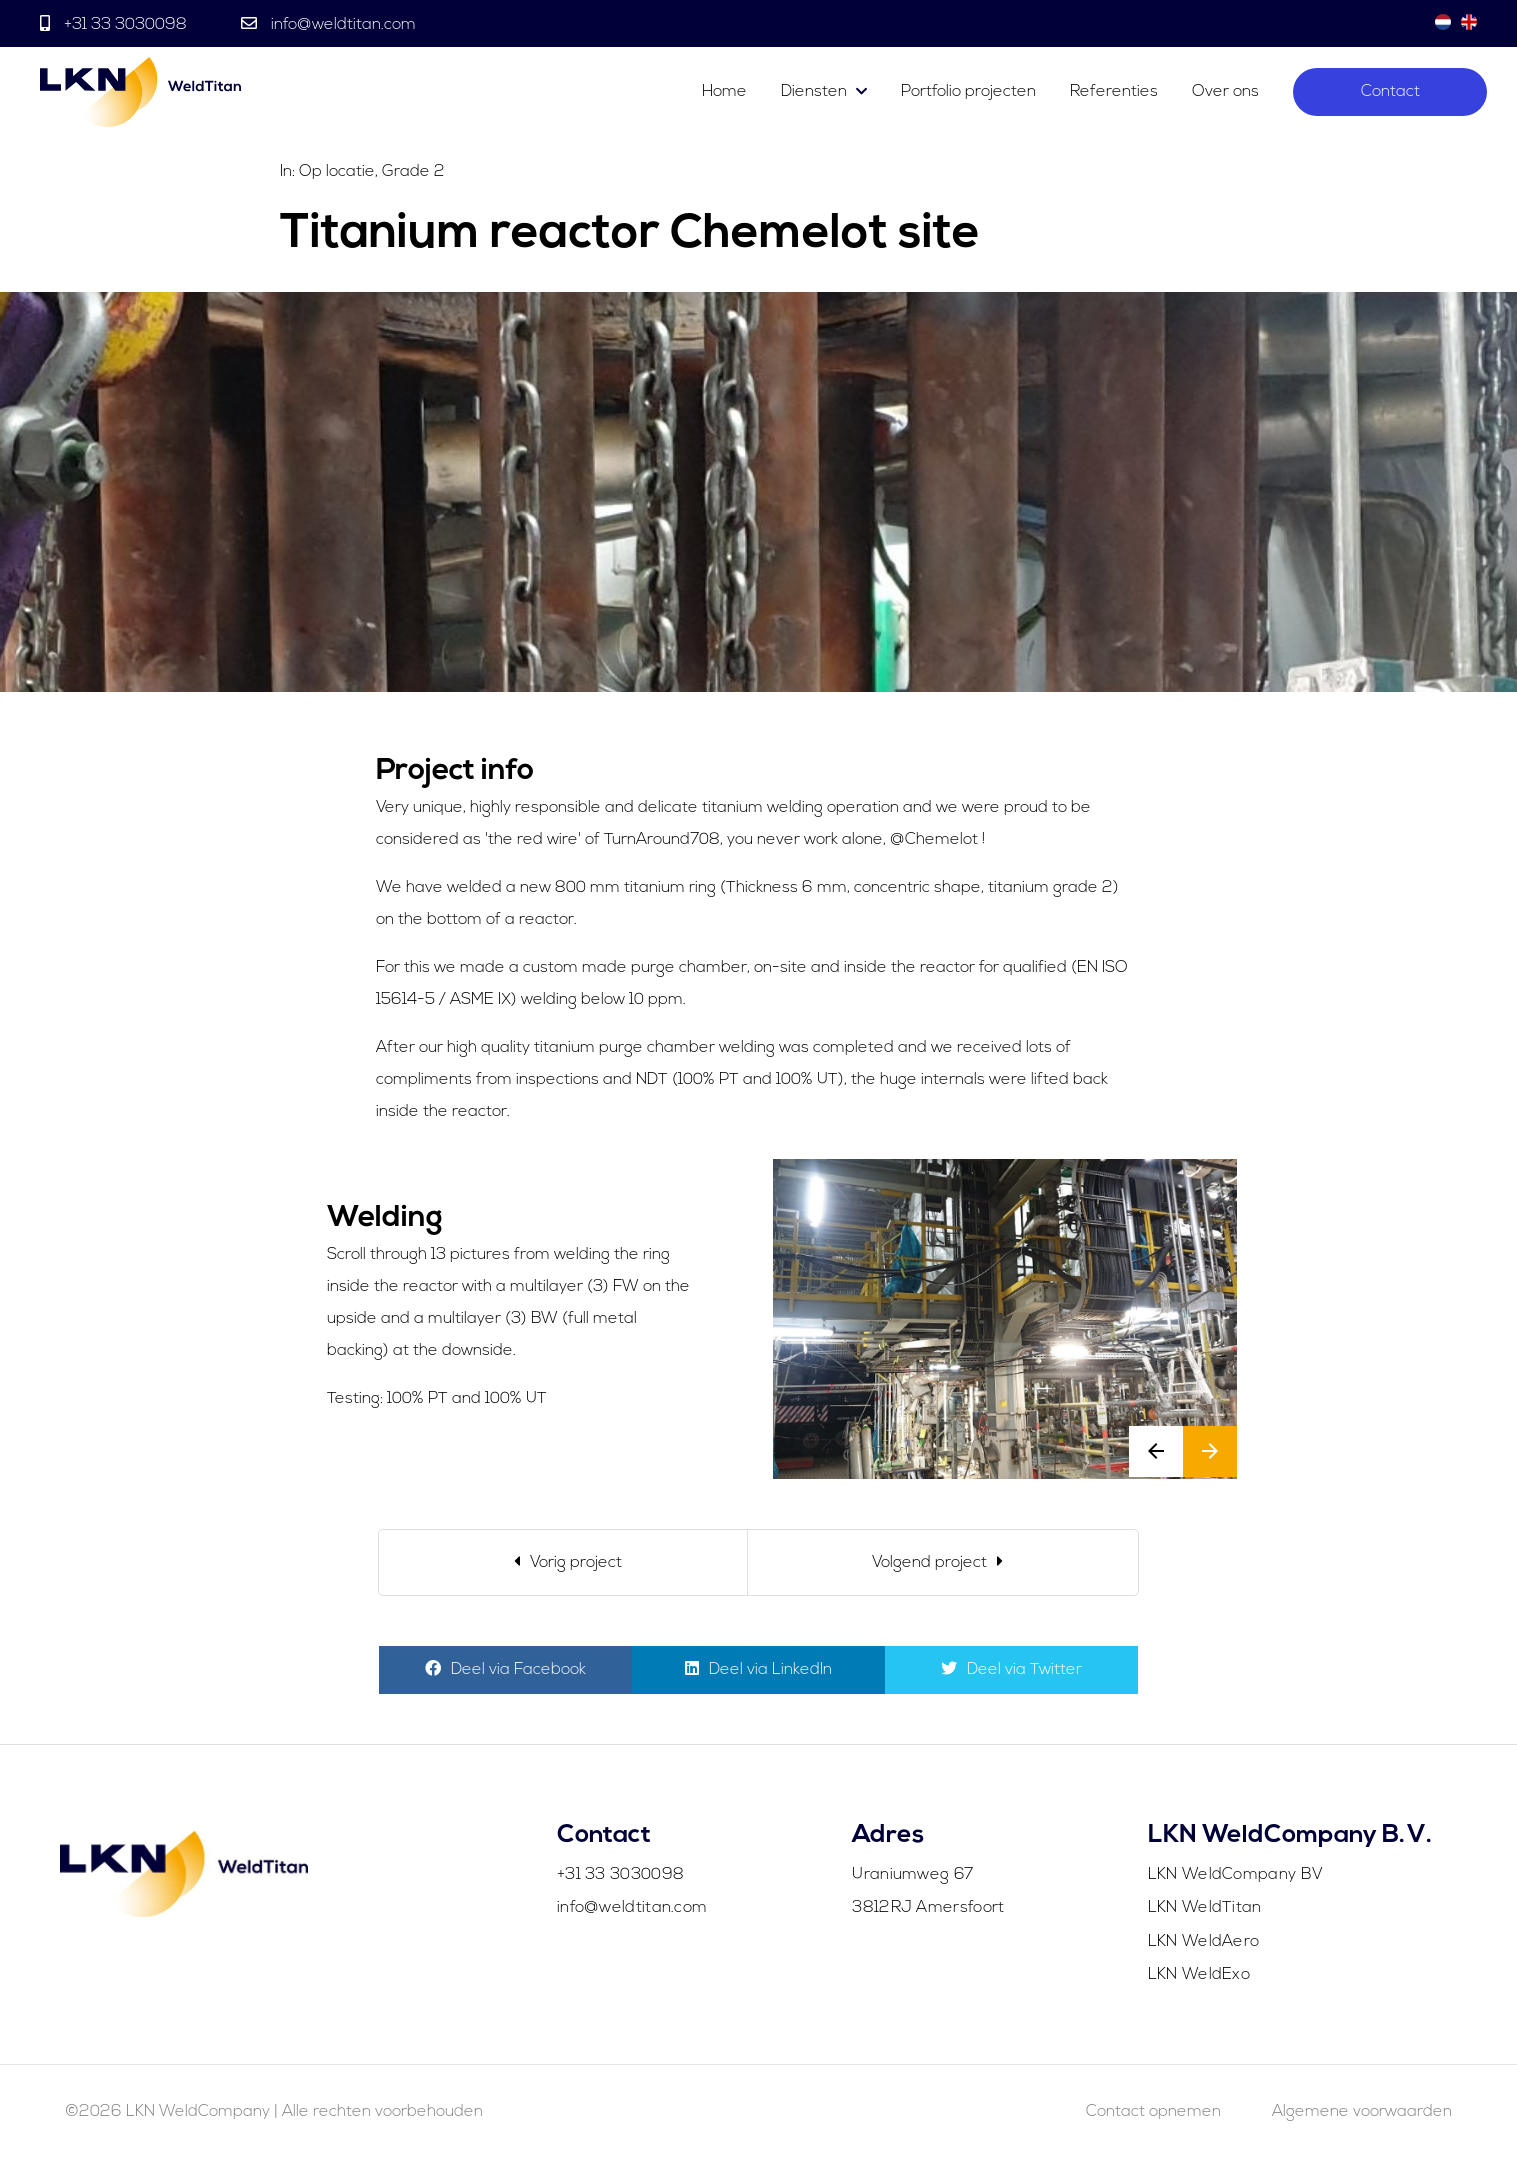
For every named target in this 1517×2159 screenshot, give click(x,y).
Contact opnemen (1153, 2112)
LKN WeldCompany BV (1235, 1875)
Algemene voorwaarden (1362, 2112)
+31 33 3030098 (125, 25)
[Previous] (563, 1562)
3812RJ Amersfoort (928, 1908)
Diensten (814, 92)
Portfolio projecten (968, 92)
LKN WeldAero (1204, 1942)
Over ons (1225, 92)
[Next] (943, 1562)
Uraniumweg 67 (912, 1875)
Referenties (1114, 92)
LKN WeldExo (1199, 1975)
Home (724, 92)
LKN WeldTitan (1205, 1908)
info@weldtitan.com (341, 25)
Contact (1390, 92)
